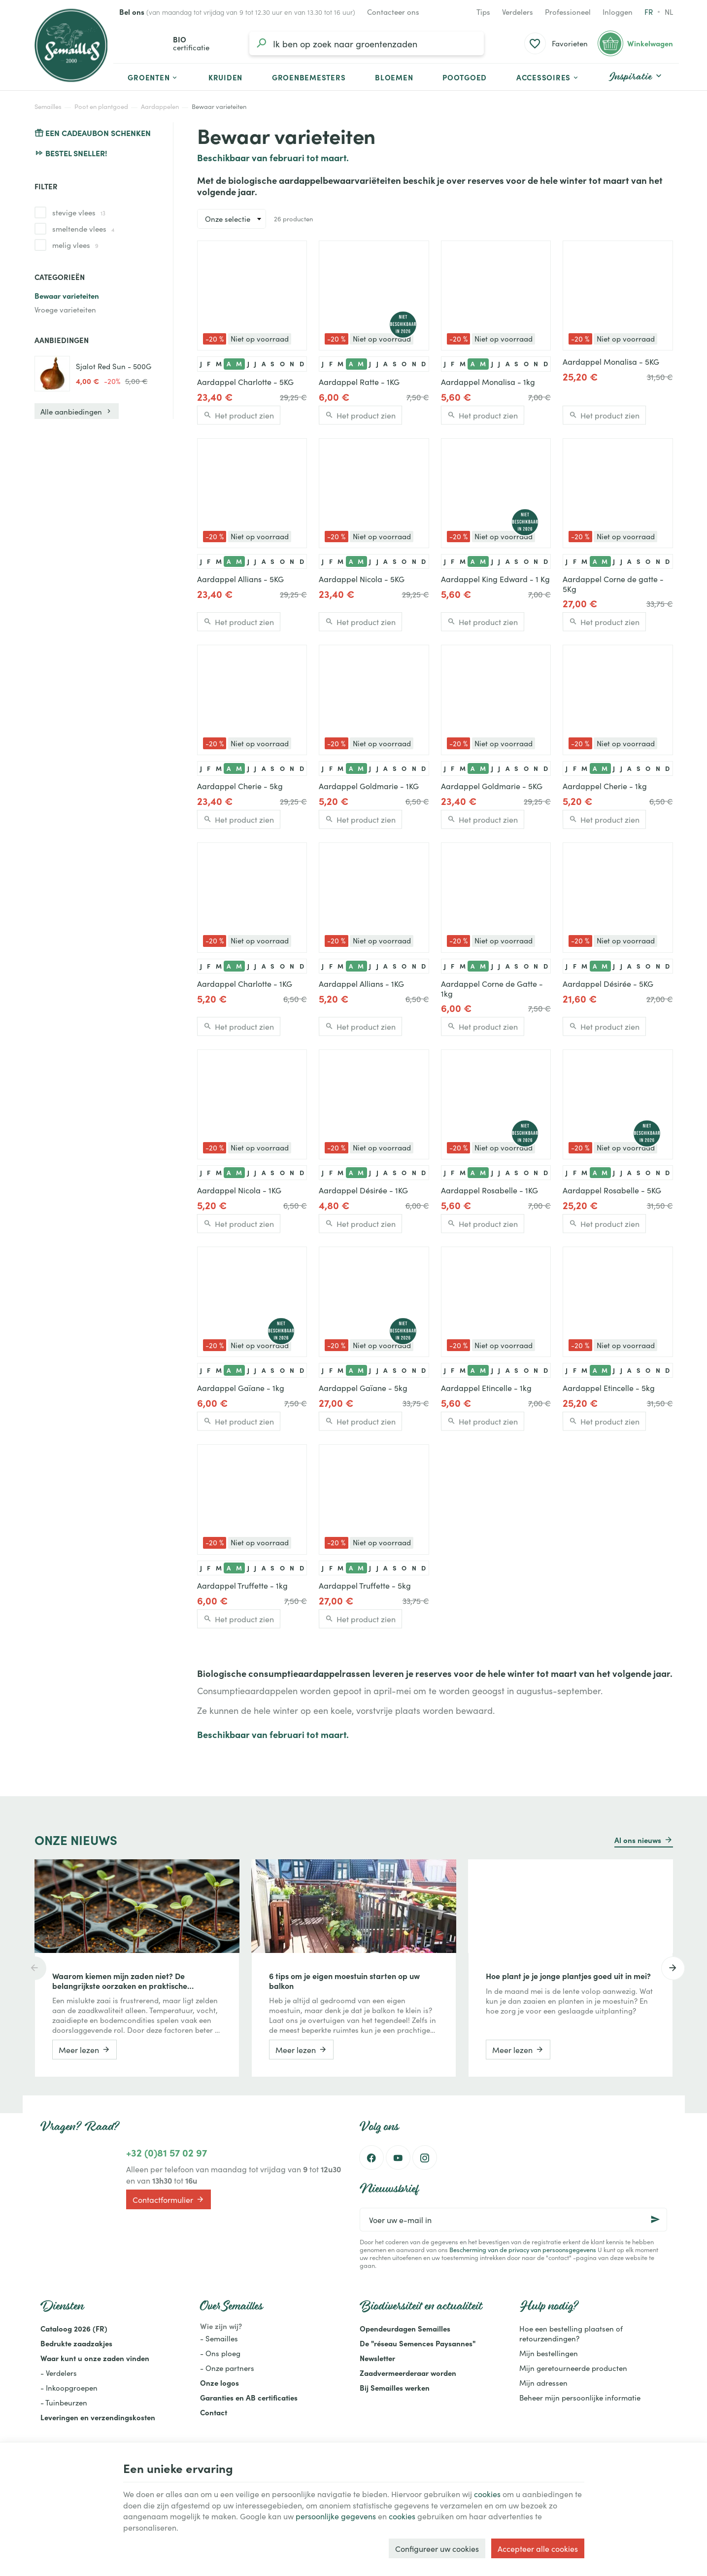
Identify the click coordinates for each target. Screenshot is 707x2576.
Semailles (48, 106)
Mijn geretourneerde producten (573, 2368)
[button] (548, 77)
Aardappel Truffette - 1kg (242, 1585)
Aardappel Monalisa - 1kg (488, 381)
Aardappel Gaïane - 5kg (363, 1387)
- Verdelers (58, 2372)
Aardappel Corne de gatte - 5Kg (613, 583)
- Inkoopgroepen (69, 2387)
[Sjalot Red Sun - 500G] (52, 373)
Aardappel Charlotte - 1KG (244, 983)
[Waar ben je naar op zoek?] (366, 43)
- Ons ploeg (220, 2353)
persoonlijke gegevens (336, 2515)
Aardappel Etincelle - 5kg (609, 1387)
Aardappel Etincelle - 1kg (486, 1387)
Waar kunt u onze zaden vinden (94, 2358)
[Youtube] (398, 2157)
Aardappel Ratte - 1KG (359, 381)
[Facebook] (371, 2157)
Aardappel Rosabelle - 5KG (612, 1190)
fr (648, 11)
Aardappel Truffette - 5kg (365, 1585)
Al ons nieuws (637, 1840)
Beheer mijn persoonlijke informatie (579, 2397)
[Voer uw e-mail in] (513, 2219)
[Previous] (34, 1968)
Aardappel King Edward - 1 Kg (495, 579)
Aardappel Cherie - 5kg (240, 786)
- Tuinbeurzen (63, 2402)
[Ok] (655, 2219)
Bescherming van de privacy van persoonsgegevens (522, 2249)
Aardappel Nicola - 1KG (239, 1190)
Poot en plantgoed (101, 106)
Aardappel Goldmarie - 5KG (491, 786)
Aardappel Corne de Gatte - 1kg (492, 988)
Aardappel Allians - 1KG (361, 983)
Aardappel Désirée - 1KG (363, 1190)
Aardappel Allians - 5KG (240, 579)
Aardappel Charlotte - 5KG (245, 381)
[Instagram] (425, 2157)
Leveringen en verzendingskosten (97, 2417)
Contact (213, 2412)
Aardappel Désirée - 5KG (608, 983)
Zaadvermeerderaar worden (408, 2372)
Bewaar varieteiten (66, 295)
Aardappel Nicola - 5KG (361, 579)
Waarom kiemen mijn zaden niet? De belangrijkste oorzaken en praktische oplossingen (119, 1980)
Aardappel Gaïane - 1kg (240, 1387)
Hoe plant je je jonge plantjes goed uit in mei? (568, 1976)
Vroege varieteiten (65, 309)
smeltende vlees (83, 229)
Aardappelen (160, 106)
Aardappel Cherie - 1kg (605, 786)
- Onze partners (227, 2368)
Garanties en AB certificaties (249, 2397)
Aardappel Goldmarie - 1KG (369, 786)
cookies (487, 2493)
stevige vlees (78, 212)
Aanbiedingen (61, 340)
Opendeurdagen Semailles (405, 2328)
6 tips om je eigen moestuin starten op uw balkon (344, 1980)
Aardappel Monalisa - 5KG (611, 361)
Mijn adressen (543, 2382)
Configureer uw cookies (437, 2548)
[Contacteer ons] (393, 12)
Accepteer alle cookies (538, 2548)
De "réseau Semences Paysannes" (417, 2343)
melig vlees (75, 245)
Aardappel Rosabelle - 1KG (489, 1190)
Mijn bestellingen (548, 2353)
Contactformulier (168, 2199)
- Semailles (219, 2338)
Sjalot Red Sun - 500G (113, 366)
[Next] (673, 1968)
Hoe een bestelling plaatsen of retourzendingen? (571, 2333)
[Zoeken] (261, 43)
